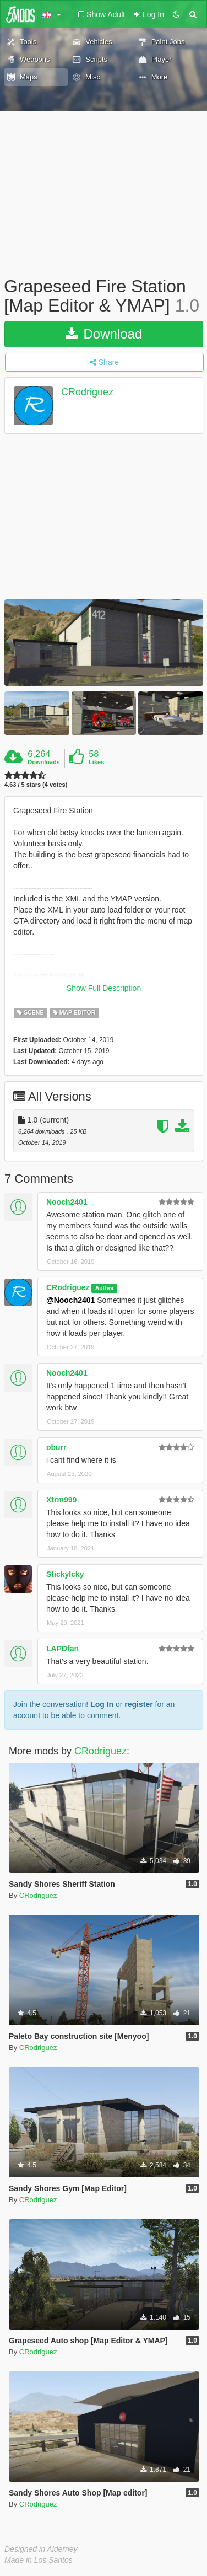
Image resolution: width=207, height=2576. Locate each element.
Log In (101, 1704)
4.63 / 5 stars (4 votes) (35, 785)
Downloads (44, 762)
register (138, 1704)
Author (104, 1288)
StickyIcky (65, 1574)
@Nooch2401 (70, 1300)
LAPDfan (62, 1648)
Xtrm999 (61, 1499)
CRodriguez (87, 392)
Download (104, 333)
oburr (56, 1447)
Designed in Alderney (41, 2549)
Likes (96, 762)
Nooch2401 (67, 1202)
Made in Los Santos (38, 2560)
